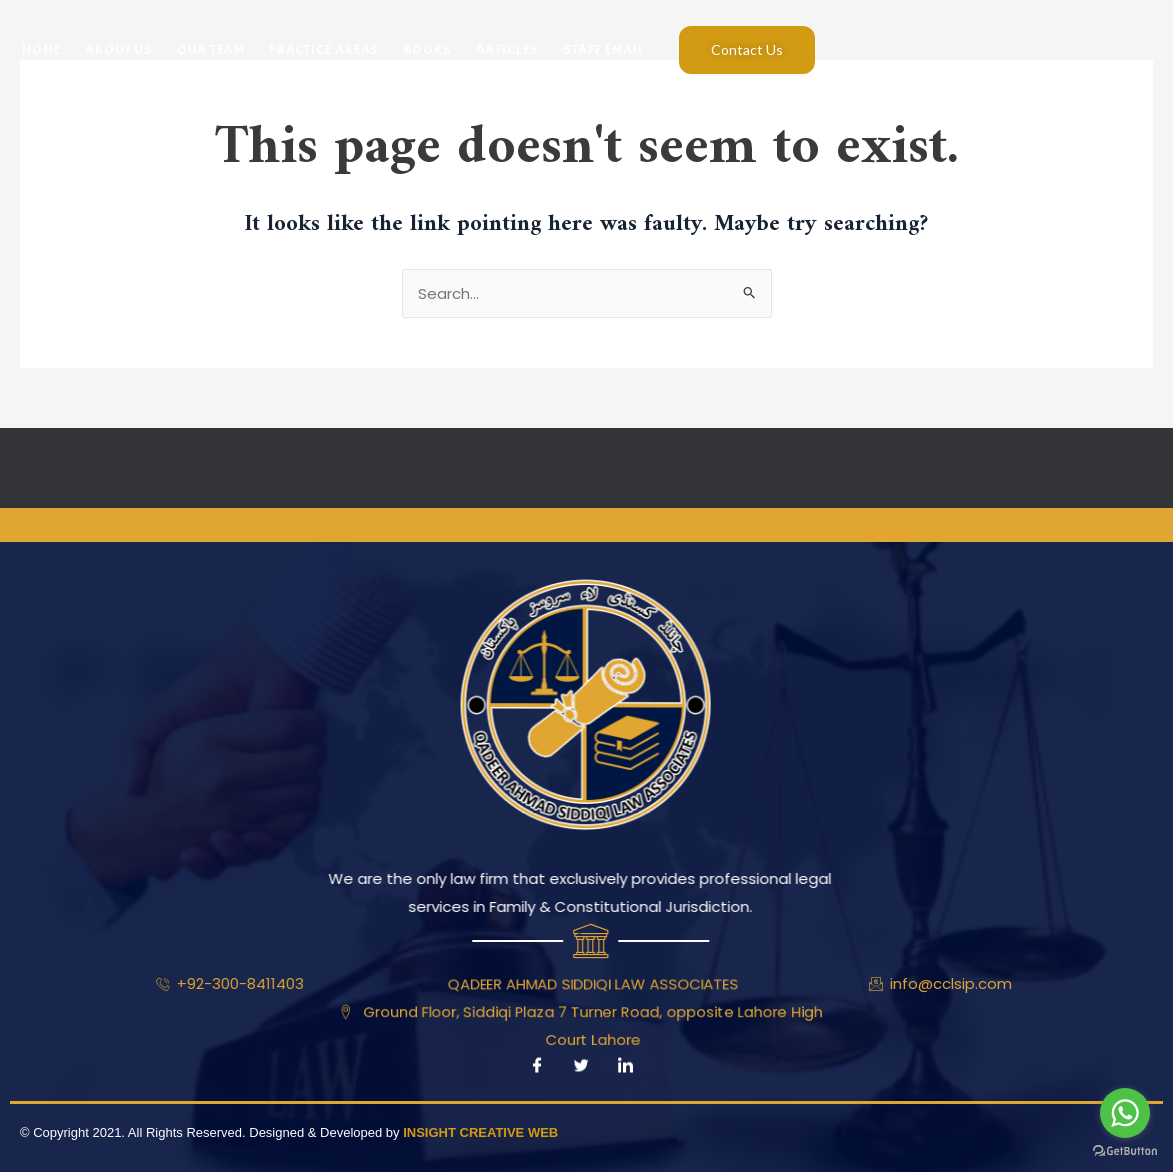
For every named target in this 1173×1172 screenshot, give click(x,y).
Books (427, 49)
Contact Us (747, 49)
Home (41, 49)
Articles (506, 49)
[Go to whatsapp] (1125, 1113)
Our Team (210, 49)
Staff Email (602, 49)
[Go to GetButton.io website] (1125, 1151)
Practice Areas (323, 49)
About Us (119, 49)
